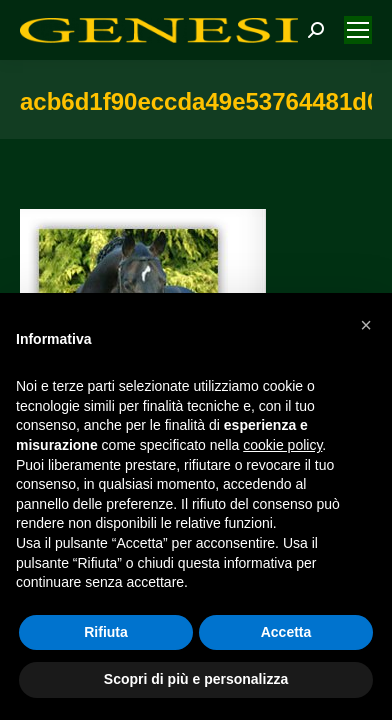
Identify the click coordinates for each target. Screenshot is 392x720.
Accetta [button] (286, 632)
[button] (366, 325)
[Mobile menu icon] (358, 30)
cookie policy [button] (282, 445)
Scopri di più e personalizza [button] (196, 679)
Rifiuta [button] (106, 632)
